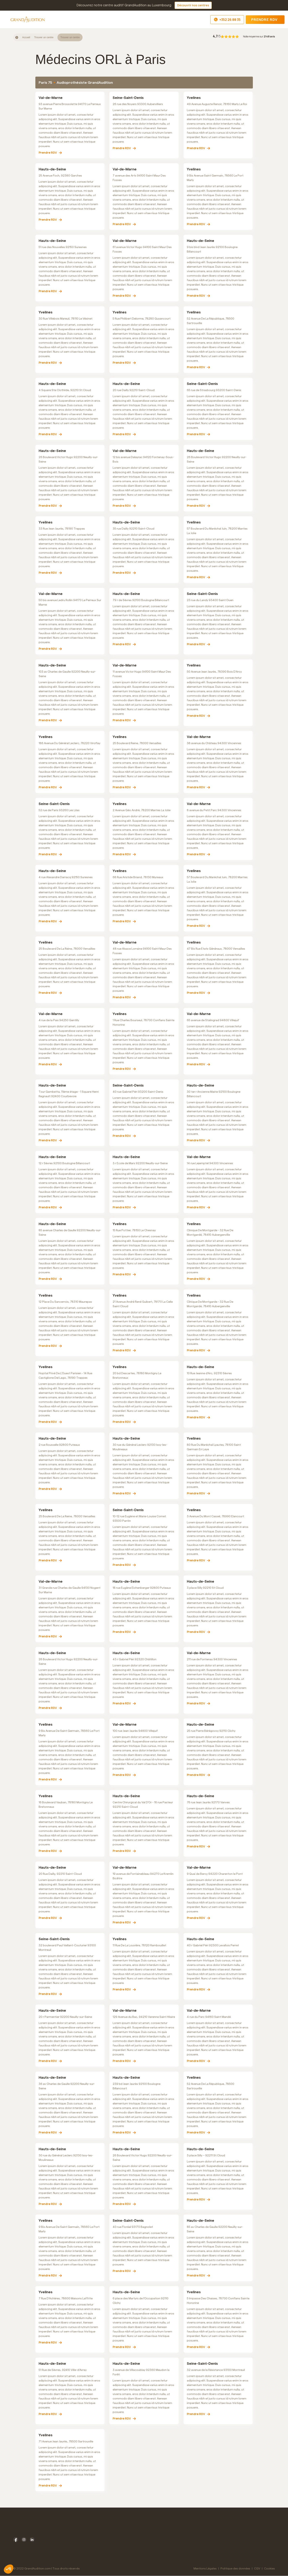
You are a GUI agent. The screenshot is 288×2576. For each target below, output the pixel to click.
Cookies (269, 2568)
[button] (7, 19)
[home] (28, 19)
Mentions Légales (205, 2568)
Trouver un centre (43, 37)
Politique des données (235, 2568)
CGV (257, 2568)
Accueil (26, 37)
